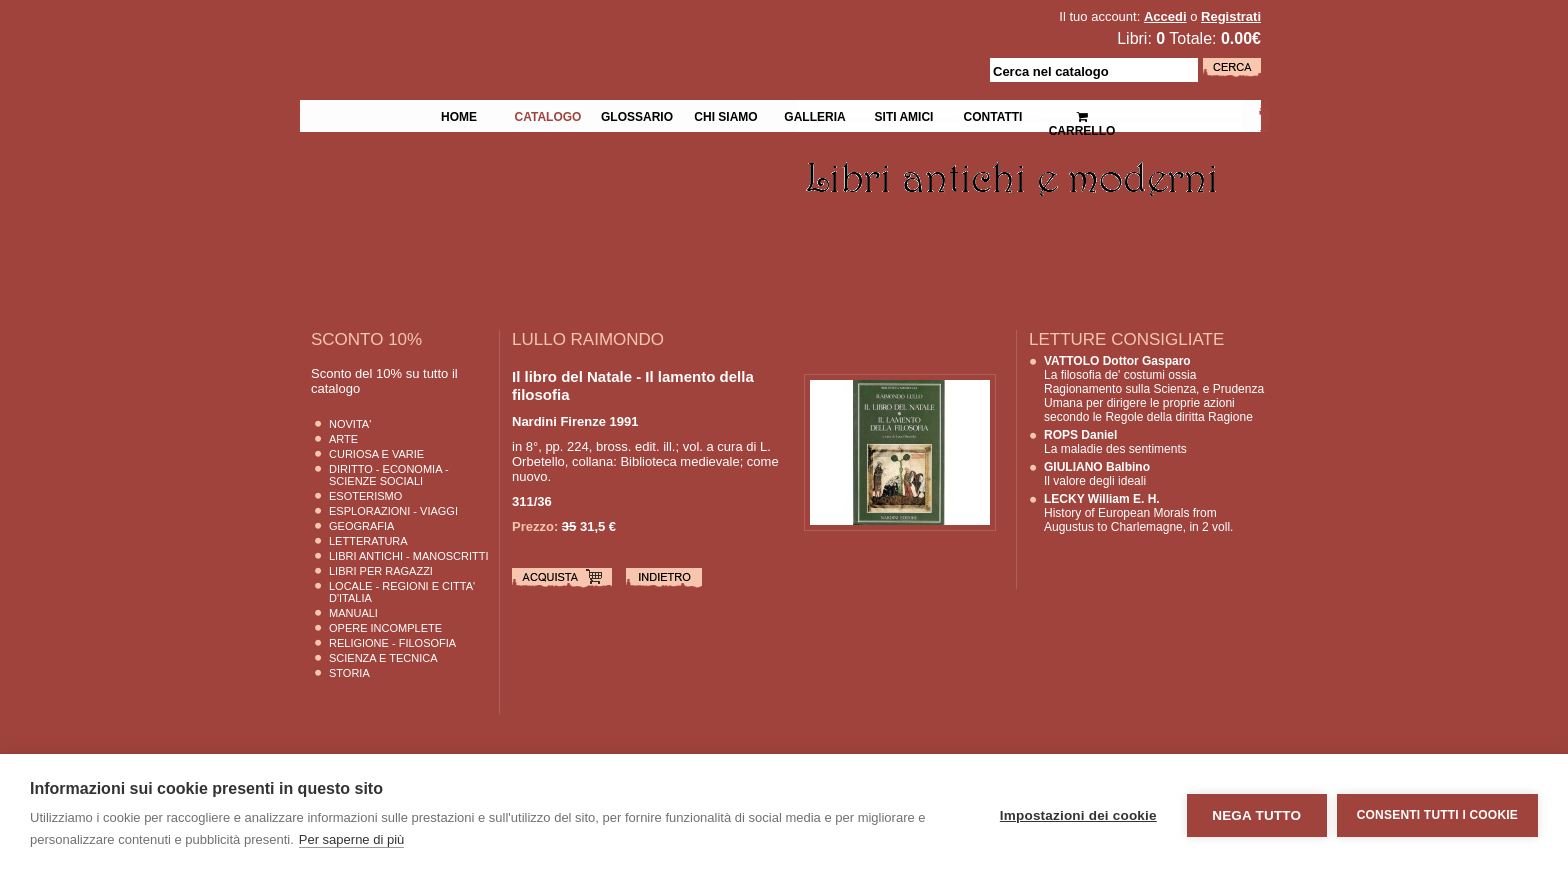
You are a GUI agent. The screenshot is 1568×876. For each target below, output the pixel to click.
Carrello (1082, 115)
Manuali (353, 613)
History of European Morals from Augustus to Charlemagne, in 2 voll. (1138, 513)
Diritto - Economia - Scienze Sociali (389, 475)
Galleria (814, 115)
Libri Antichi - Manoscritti (409, 556)
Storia (349, 673)
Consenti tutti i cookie (1437, 815)
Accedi (1165, 16)
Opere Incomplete (385, 628)
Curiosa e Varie (376, 454)
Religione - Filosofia (392, 643)
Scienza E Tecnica (383, 658)
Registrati (1231, 16)
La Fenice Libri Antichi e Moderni (474, 30)
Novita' (350, 424)
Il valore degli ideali (1097, 474)
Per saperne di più (352, 839)
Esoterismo (365, 496)
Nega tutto (1256, 815)
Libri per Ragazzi (381, 571)
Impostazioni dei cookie (1078, 815)
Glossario (637, 115)
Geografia (361, 526)
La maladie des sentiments (1115, 442)
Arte (343, 439)
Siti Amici (904, 115)
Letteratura (368, 541)
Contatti (993, 115)
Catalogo (548, 115)
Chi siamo (725, 115)
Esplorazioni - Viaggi (393, 511)
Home (459, 115)
